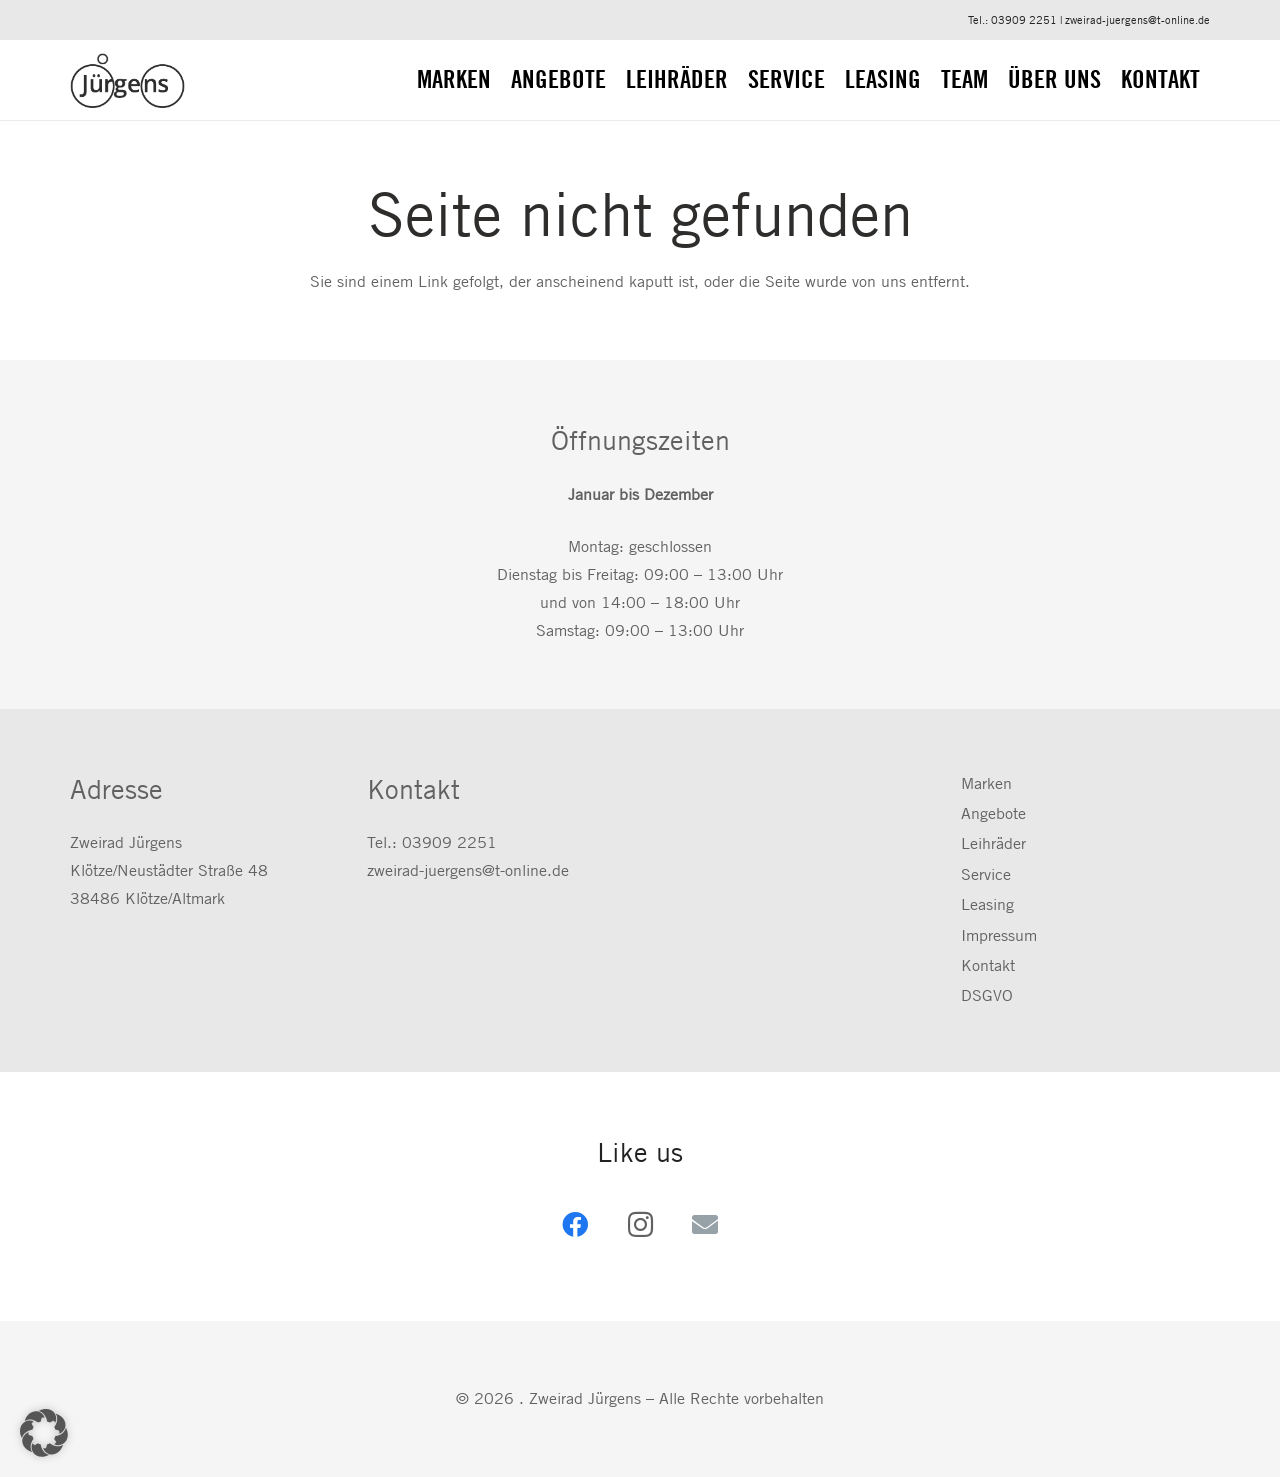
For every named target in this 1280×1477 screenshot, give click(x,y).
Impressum (999, 935)
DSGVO (987, 995)
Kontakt (988, 965)
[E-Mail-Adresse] (705, 1224)
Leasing (987, 904)
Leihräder (993, 843)
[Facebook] (575, 1224)
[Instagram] (640, 1224)
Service (986, 874)
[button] (44, 1433)
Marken (986, 783)
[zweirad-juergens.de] (127, 80)
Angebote (993, 813)
